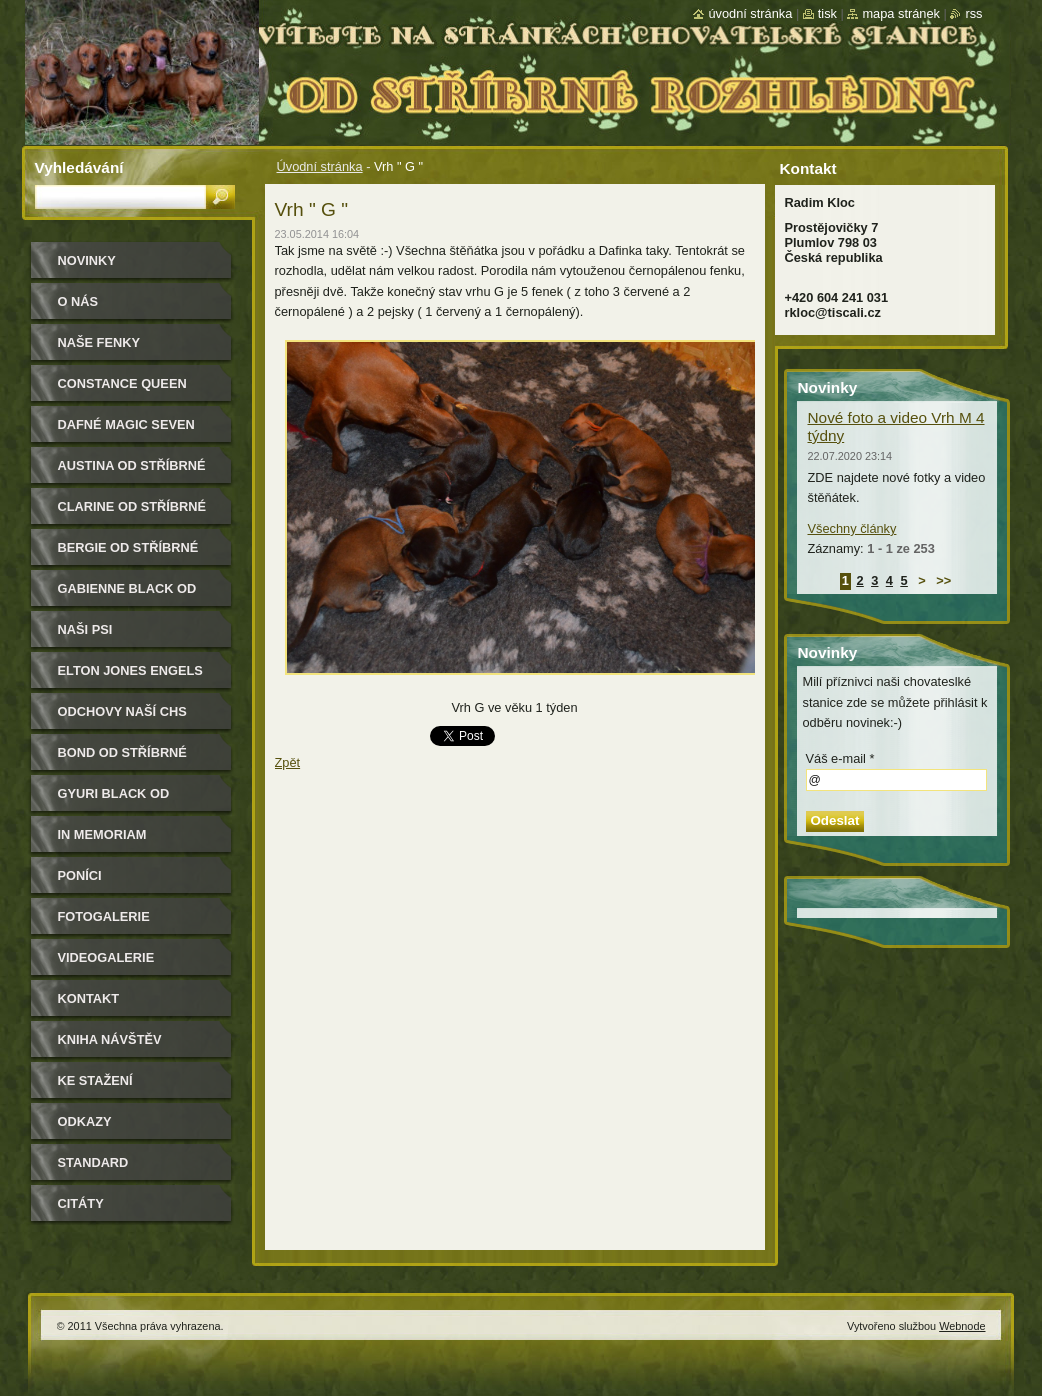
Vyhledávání (79, 167)
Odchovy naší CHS (122, 711)
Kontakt (89, 998)
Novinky (87, 260)
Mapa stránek (901, 13)
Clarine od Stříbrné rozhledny (132, 513)
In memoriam (102, 834)
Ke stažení (95, 1080)
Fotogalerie (104, 916)
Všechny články (852, 528)
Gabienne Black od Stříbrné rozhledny (132, 595)
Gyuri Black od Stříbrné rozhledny (132, 800)
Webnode (962, 1326)
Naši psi (85, 629)
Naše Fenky (99, 342)
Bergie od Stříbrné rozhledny (128, 554)
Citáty (81, 1203)
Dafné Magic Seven (126, 424)
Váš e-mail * (840, 758)
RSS (973, 13)
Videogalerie (106, 957)
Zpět (288, 762)
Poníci (80, 875)
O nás (78, 301)
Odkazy (85, 1121)
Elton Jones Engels (130, 670)
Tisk (827, 13)
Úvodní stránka (320, 166)
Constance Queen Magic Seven (122, 390)
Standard (93, 1162)
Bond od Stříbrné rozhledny (122, 759)
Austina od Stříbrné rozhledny (132, 472)
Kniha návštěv (110, 1039)
